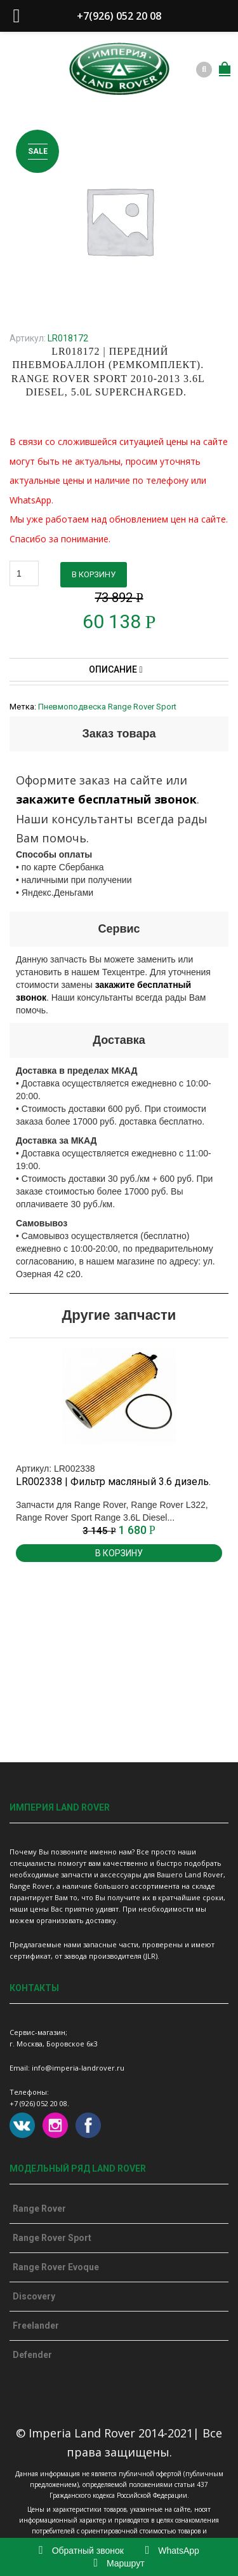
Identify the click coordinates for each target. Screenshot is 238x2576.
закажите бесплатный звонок (106, 799)
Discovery (34, 2296)
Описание (115, 669)
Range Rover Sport (52, 2238)
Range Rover (39, 2208)
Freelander (36, 2325)
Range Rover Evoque (56, 2267)
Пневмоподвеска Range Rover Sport (107, 706)
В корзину (94, 574)
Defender (32, 2355)
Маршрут (118, 2563)
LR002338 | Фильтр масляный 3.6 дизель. (113, 1482)
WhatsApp (172, 2550)
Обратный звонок (81, 2550)
